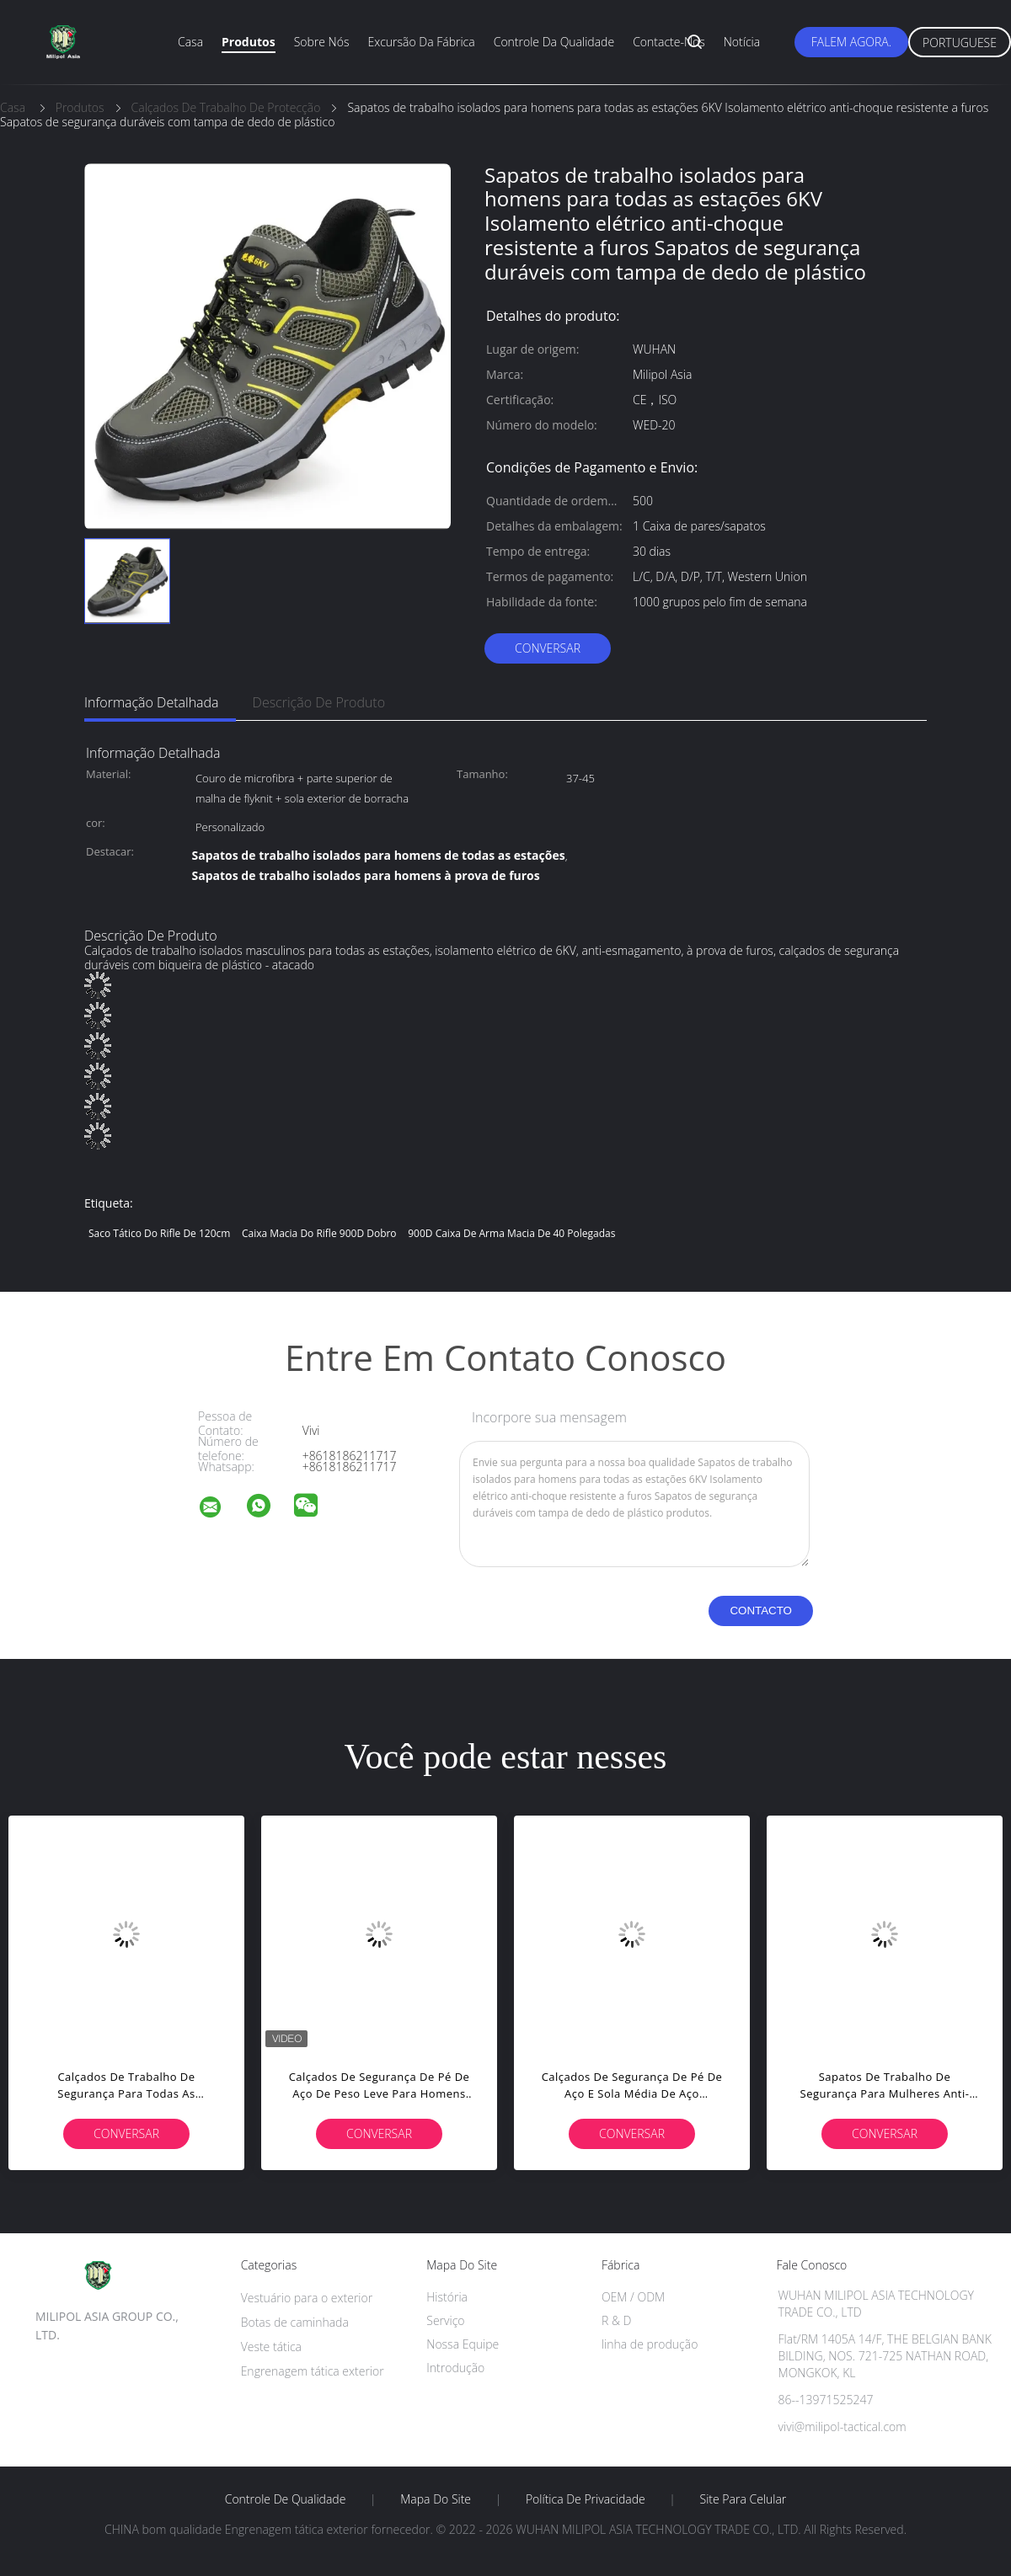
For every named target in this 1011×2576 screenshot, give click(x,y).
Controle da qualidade (554, 42)
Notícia (742, 42)
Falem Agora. (851, 42)
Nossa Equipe (462, 2344)
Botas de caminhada (295, 2322)
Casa (190, 42)
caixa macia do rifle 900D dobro (319, 1233)
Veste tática (271, 2347)
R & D (616, 2320)
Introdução (455, 2368)
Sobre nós (322, 42)
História (447, 2297)
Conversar (547, 648)
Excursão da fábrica (420, 42)
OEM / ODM (633, 2297)
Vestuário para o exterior (307, 2298)
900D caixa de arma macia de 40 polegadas (511, 1233)
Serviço (445, 2320)
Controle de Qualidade (285, 2499)
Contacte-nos (669, 42)
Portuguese (960, 43)
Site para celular (743, 2499)
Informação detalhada (151, 702)
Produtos (248, 42)
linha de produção (650, 2344)
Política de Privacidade (585, 2499)
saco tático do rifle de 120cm (159, 1233)
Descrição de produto (319, 702)
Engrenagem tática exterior (312, 2371)
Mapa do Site (435, 2499)
